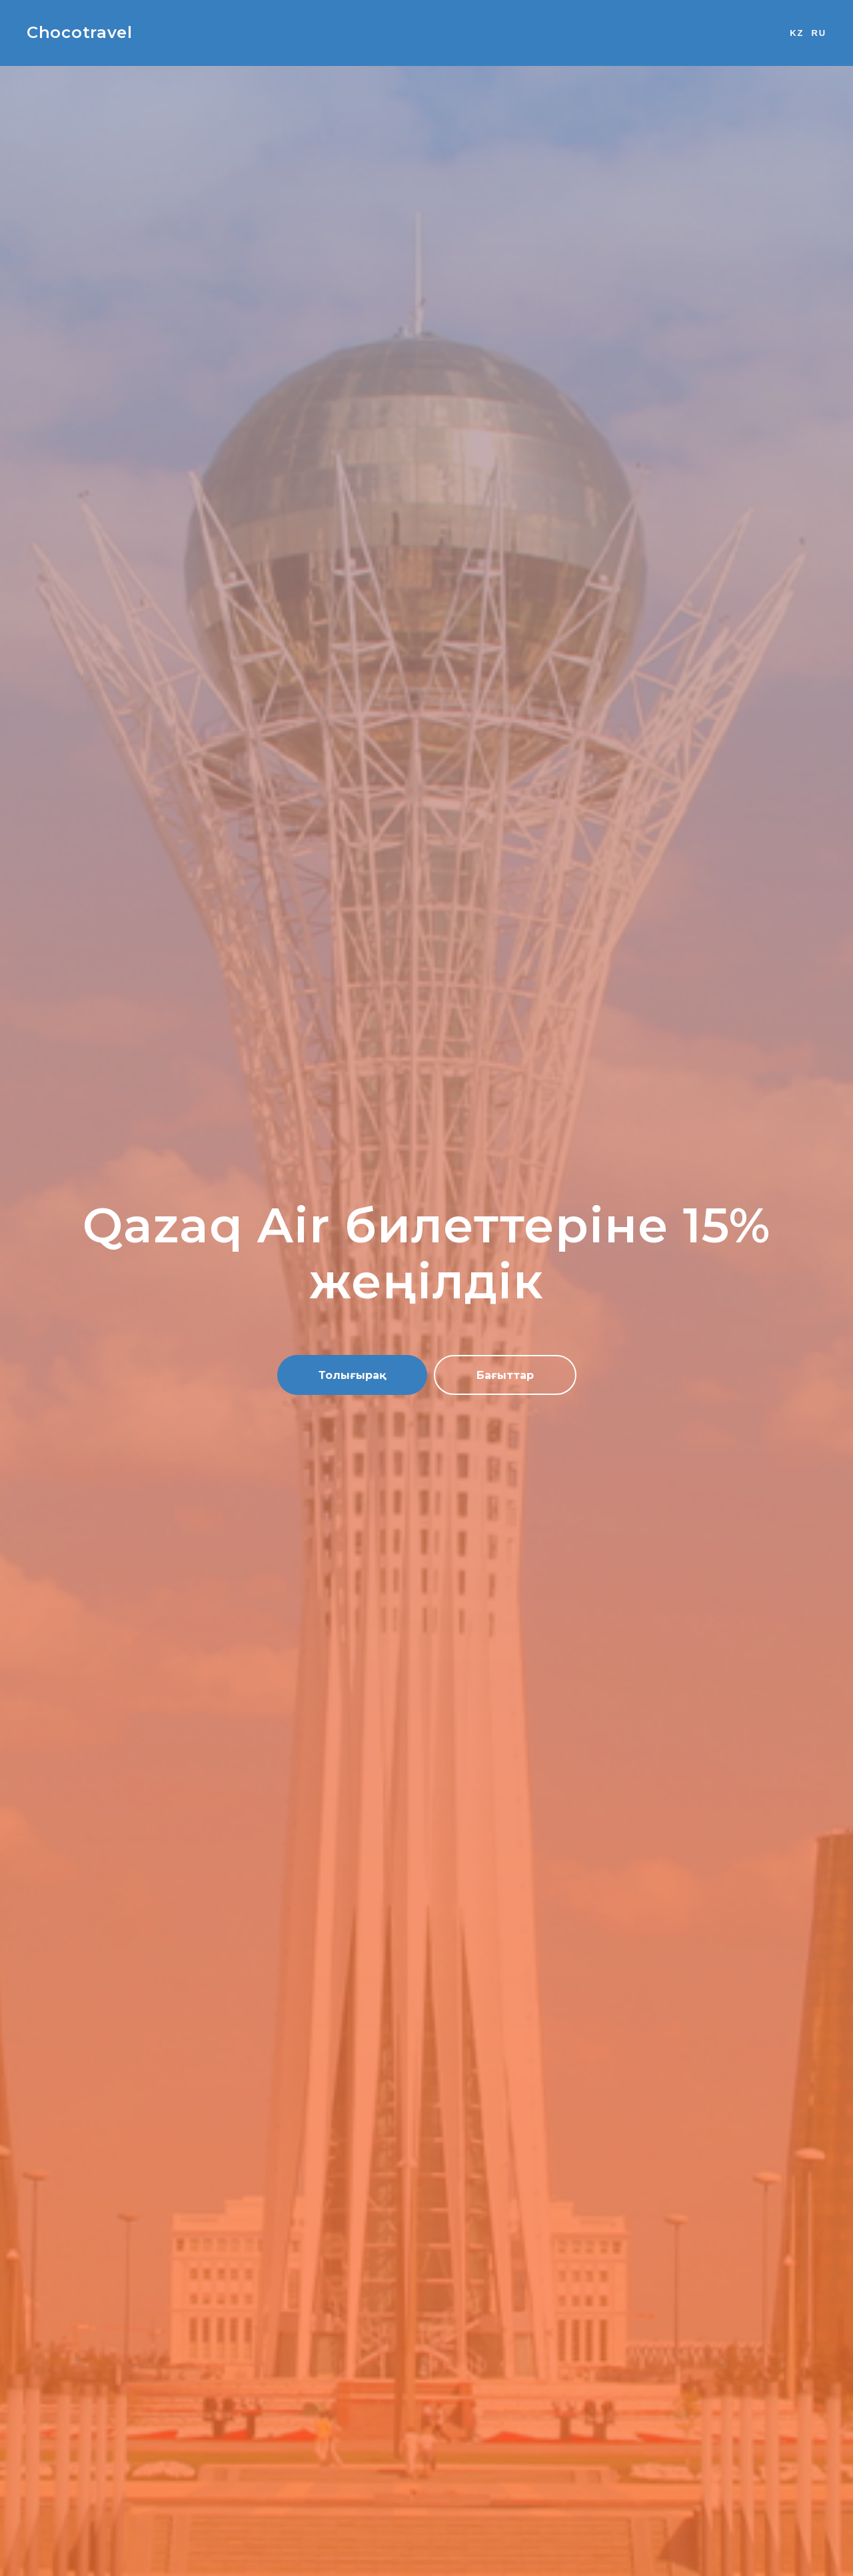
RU (818, 33)
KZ (797, 33)
